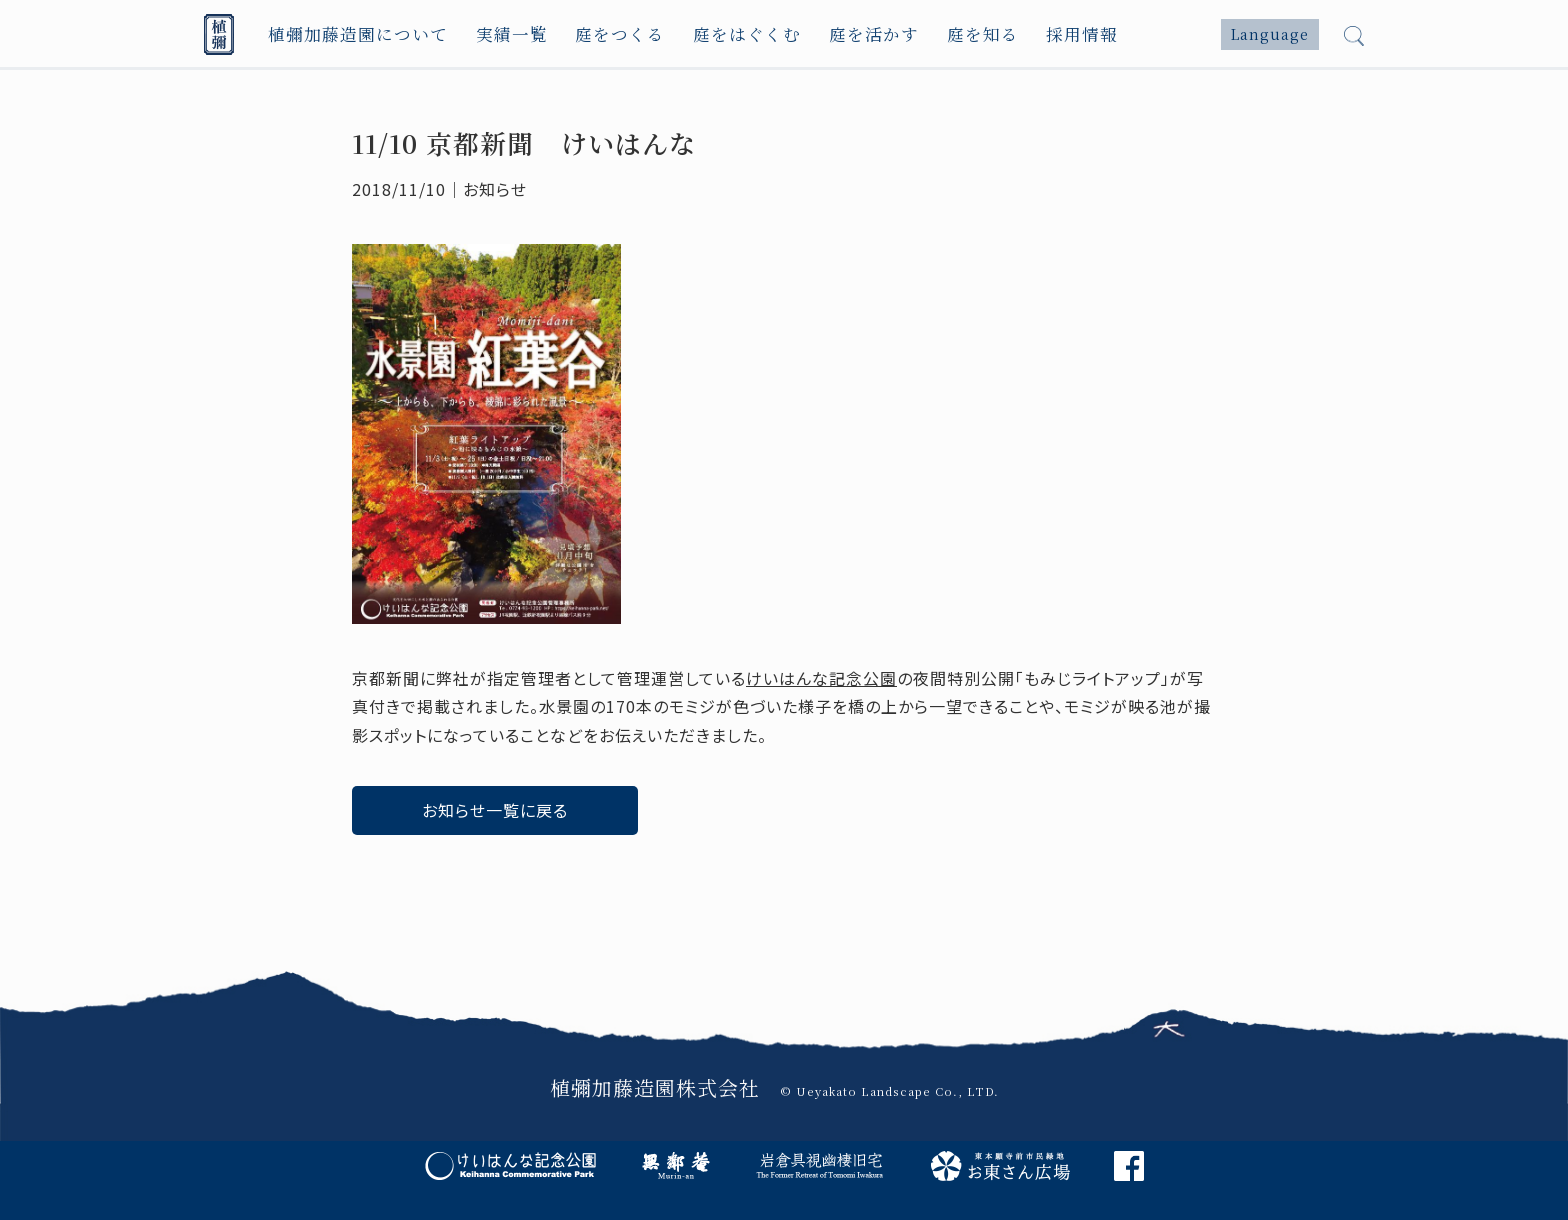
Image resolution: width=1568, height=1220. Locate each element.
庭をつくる (609, 34)
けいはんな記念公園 (821, 678)
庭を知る (963, 34)
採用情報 (1061, 34)
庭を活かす (856, 34)
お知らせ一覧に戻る (495, 810)
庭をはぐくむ (733, 34)
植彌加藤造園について (354, 34)
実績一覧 (503, 34)
